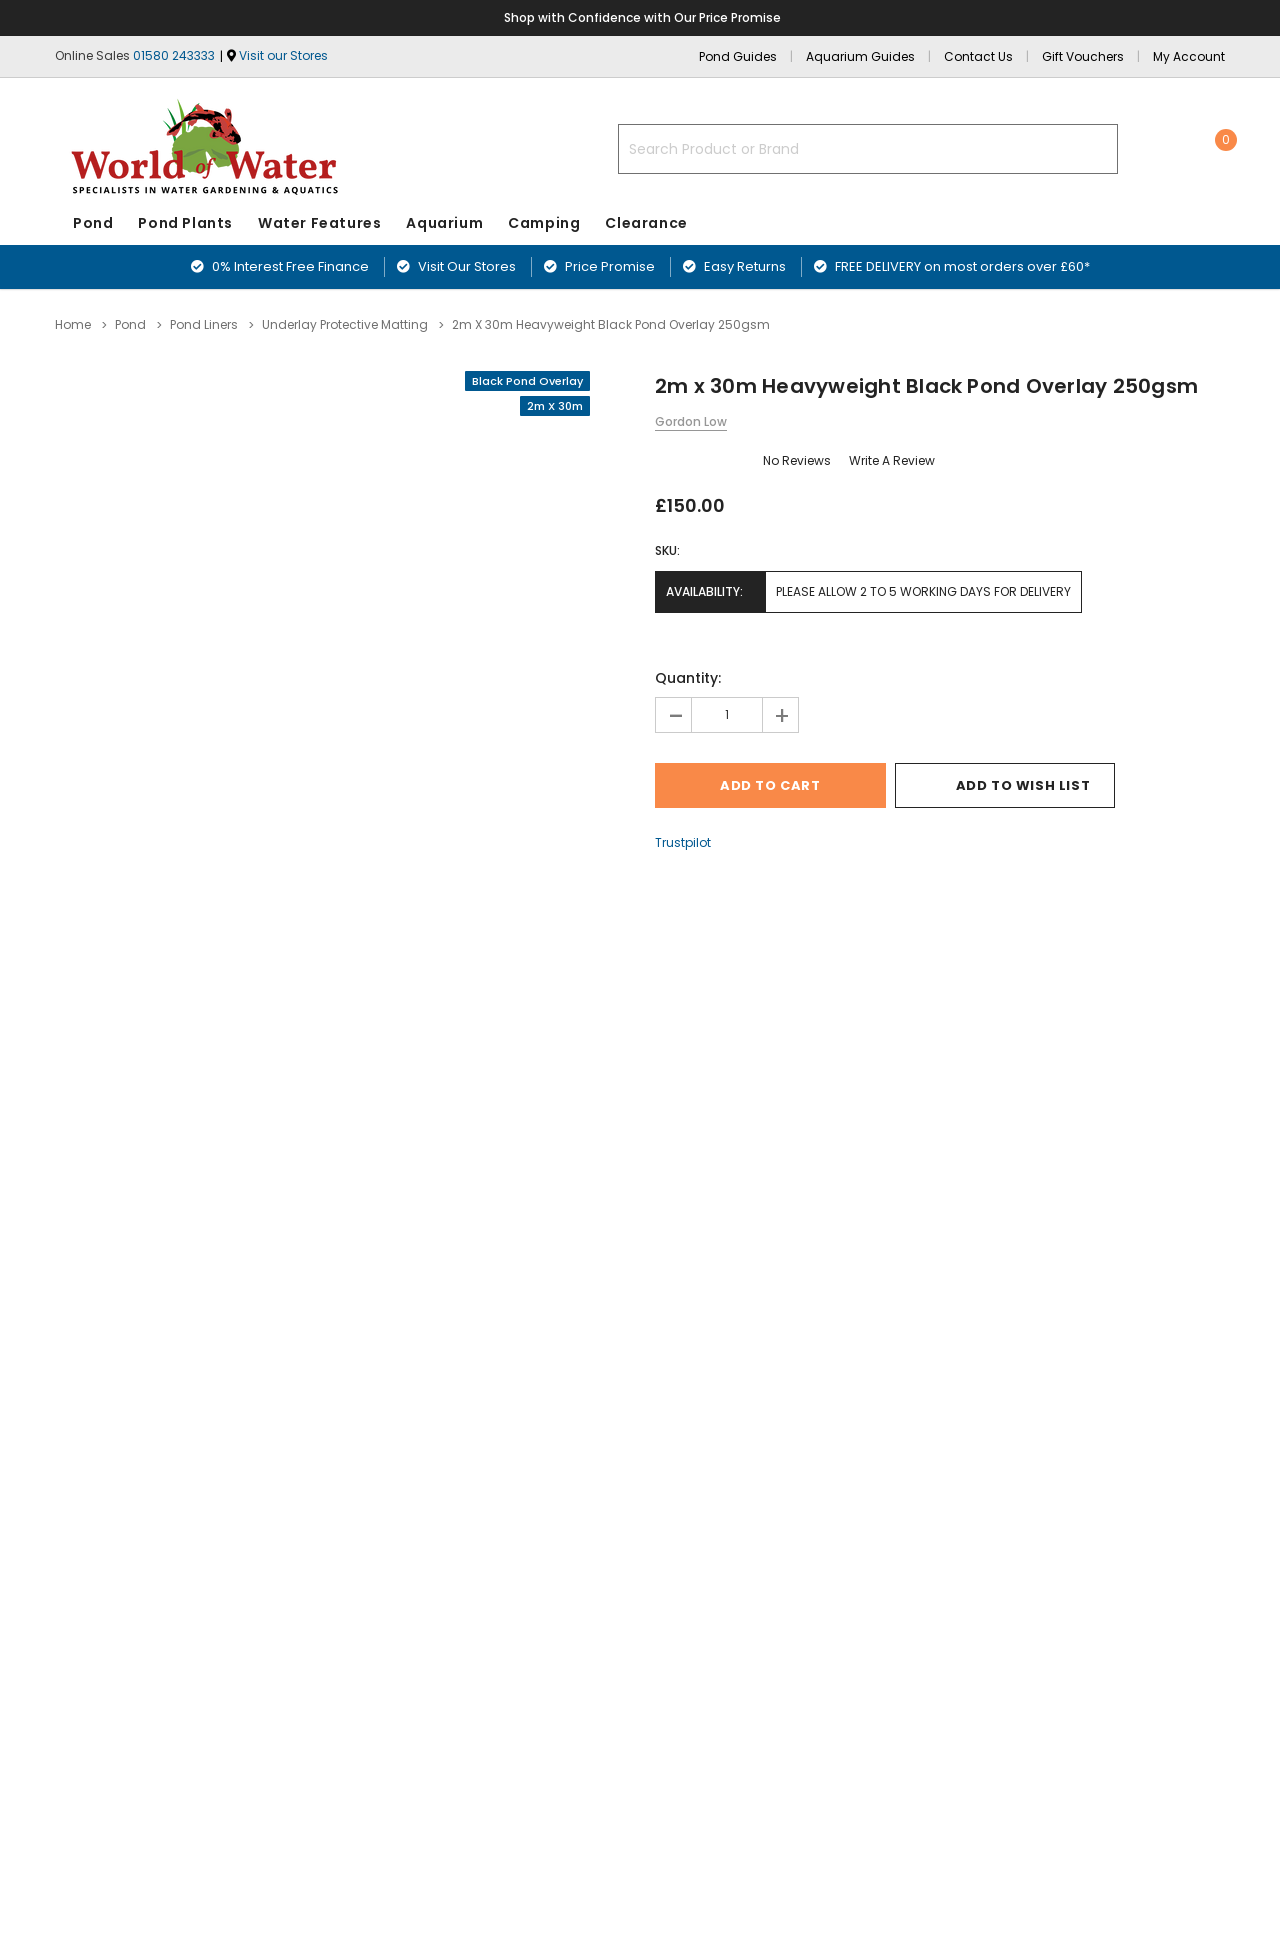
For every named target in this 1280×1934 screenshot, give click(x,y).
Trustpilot (683, 842)
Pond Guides (738, 56)
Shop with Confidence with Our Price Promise (643, 17)
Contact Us (978, 56)
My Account (1189, 56)
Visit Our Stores (456, 266)
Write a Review (892, 460)
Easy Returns (734, 266)
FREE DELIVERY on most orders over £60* (952, 266)
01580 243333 (174, 55)
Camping (544, 223)
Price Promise (599, 266)
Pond (93, 223)
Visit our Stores (283, 55)
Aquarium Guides (860, 56)
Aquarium (444, 223)
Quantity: (688, 678)
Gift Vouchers (1083, 56)
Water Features (319, 223)
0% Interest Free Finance (280, 266)
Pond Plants (185, 223)
